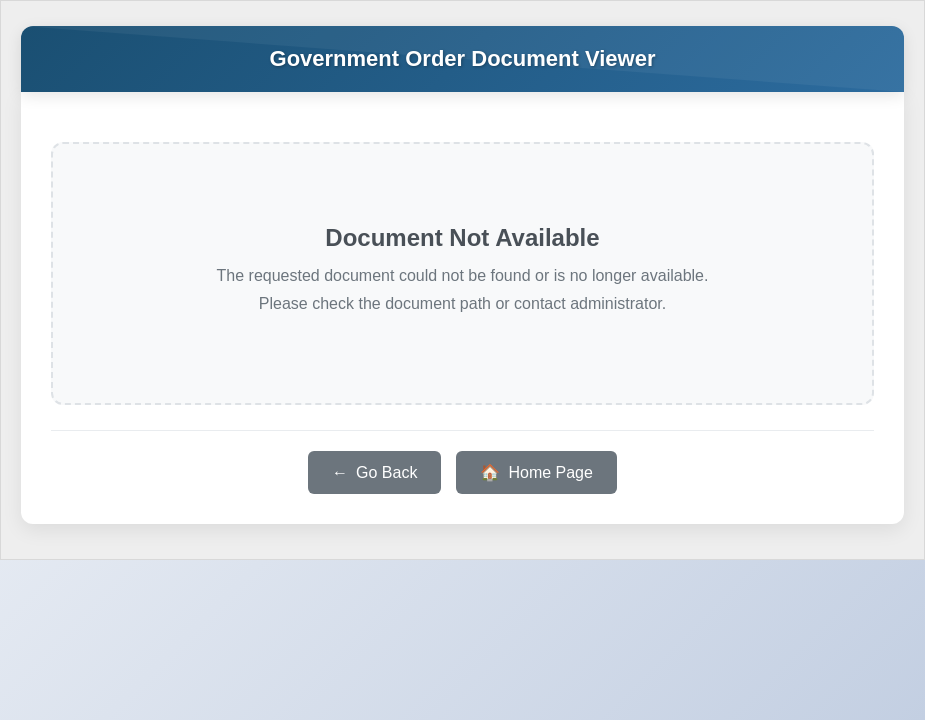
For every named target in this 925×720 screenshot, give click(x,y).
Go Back (386, 472)
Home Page (550, 472)
